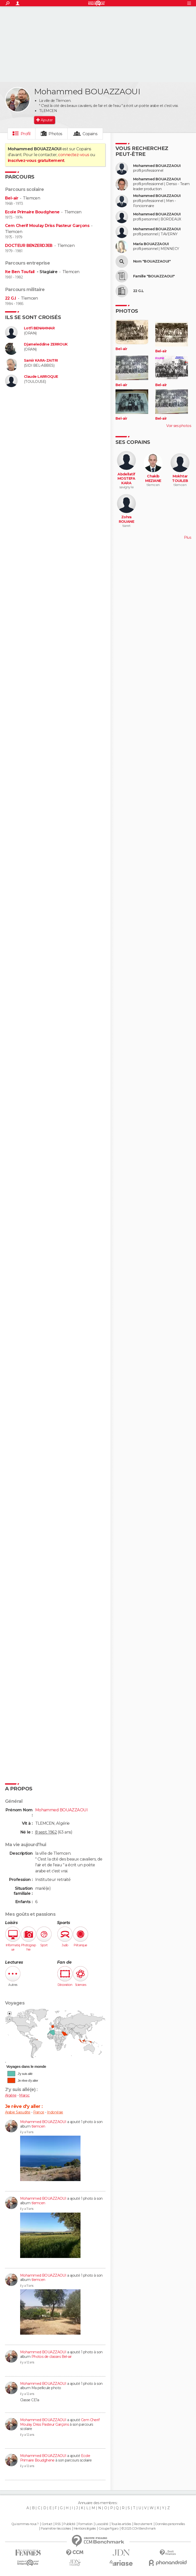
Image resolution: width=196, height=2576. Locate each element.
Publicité (69, 2524)
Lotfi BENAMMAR (39, 328)
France (38, 2112)
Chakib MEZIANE (153, 478)
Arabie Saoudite (17, 2112)
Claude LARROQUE (41, 377)
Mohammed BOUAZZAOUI (43, 2122)
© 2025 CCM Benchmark (138, 2528)
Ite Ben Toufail (20, 271)
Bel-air (11, 198)
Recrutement (143, 2524)
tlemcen (38, 2126)
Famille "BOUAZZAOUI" (154, 276)
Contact (47, 2524)
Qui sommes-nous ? (24, 2524)
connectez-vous (73, 154)
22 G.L (138, 291)
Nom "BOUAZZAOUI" (152, 261)
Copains (90, 133)
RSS (57, 2524)
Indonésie (55, 2112)
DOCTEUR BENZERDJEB (29, 245)
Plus (187, 537)
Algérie (10, 2095)
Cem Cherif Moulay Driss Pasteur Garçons (47, 225)
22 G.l (10, 298)
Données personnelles (170, 2524)
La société (101, 2524)
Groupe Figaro (108, 2528)
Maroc (24, 2095)
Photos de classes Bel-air (51, 2356)
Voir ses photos (178, 425)
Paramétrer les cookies (56, 2528)
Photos (55, 133)
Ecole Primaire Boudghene (32, 212)
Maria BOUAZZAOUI (151, 244)
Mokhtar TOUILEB (180, 478)
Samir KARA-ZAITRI (41, 360)
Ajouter (47, 120)
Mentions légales (85, 2528)
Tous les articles (121, 2524)
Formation (85, 2524)
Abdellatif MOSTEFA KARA (126, 478)
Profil (26, 133)
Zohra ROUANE (126, 519)
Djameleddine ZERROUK (46, 344)
